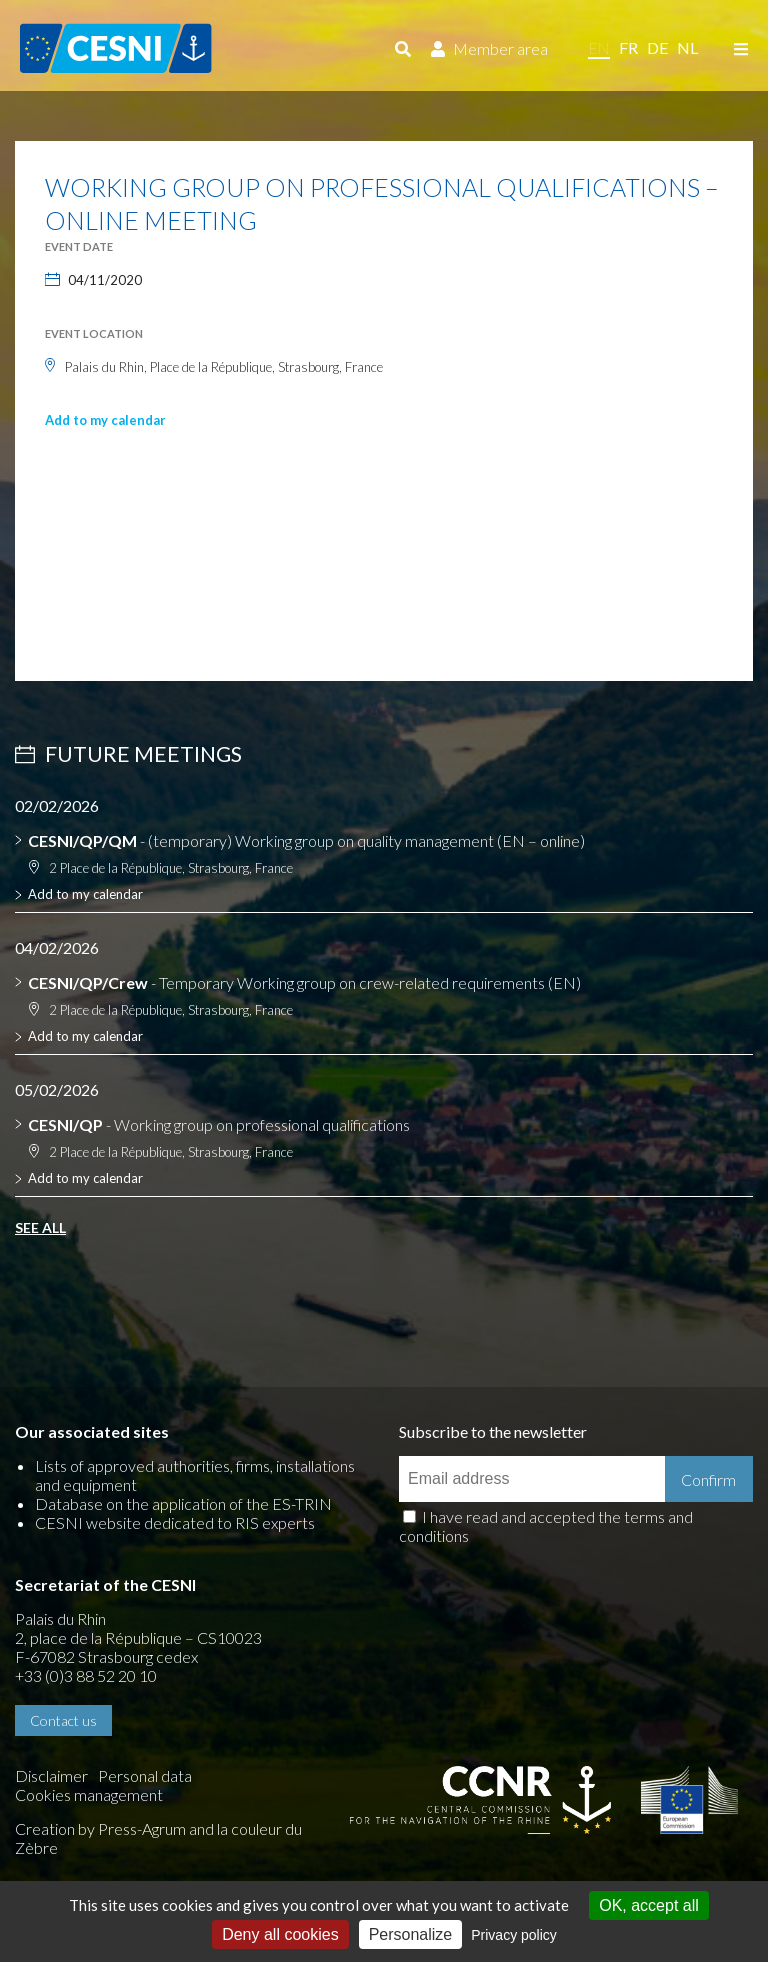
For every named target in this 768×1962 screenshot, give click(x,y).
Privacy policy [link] (514, 1935)
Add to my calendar (105, 420)
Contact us (63, 1720)
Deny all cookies (280, 1934)
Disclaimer (51, 1775)
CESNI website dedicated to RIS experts (175, 1522)
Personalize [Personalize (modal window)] (411, 1934)
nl (687, 47)
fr (628, 47)
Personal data (145, 1775)
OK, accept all (649, 1905)
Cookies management (89, 1794)
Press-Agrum (142, 1828)
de (657, 47)
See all (40, 1227)
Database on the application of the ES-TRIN (183, 1503)
